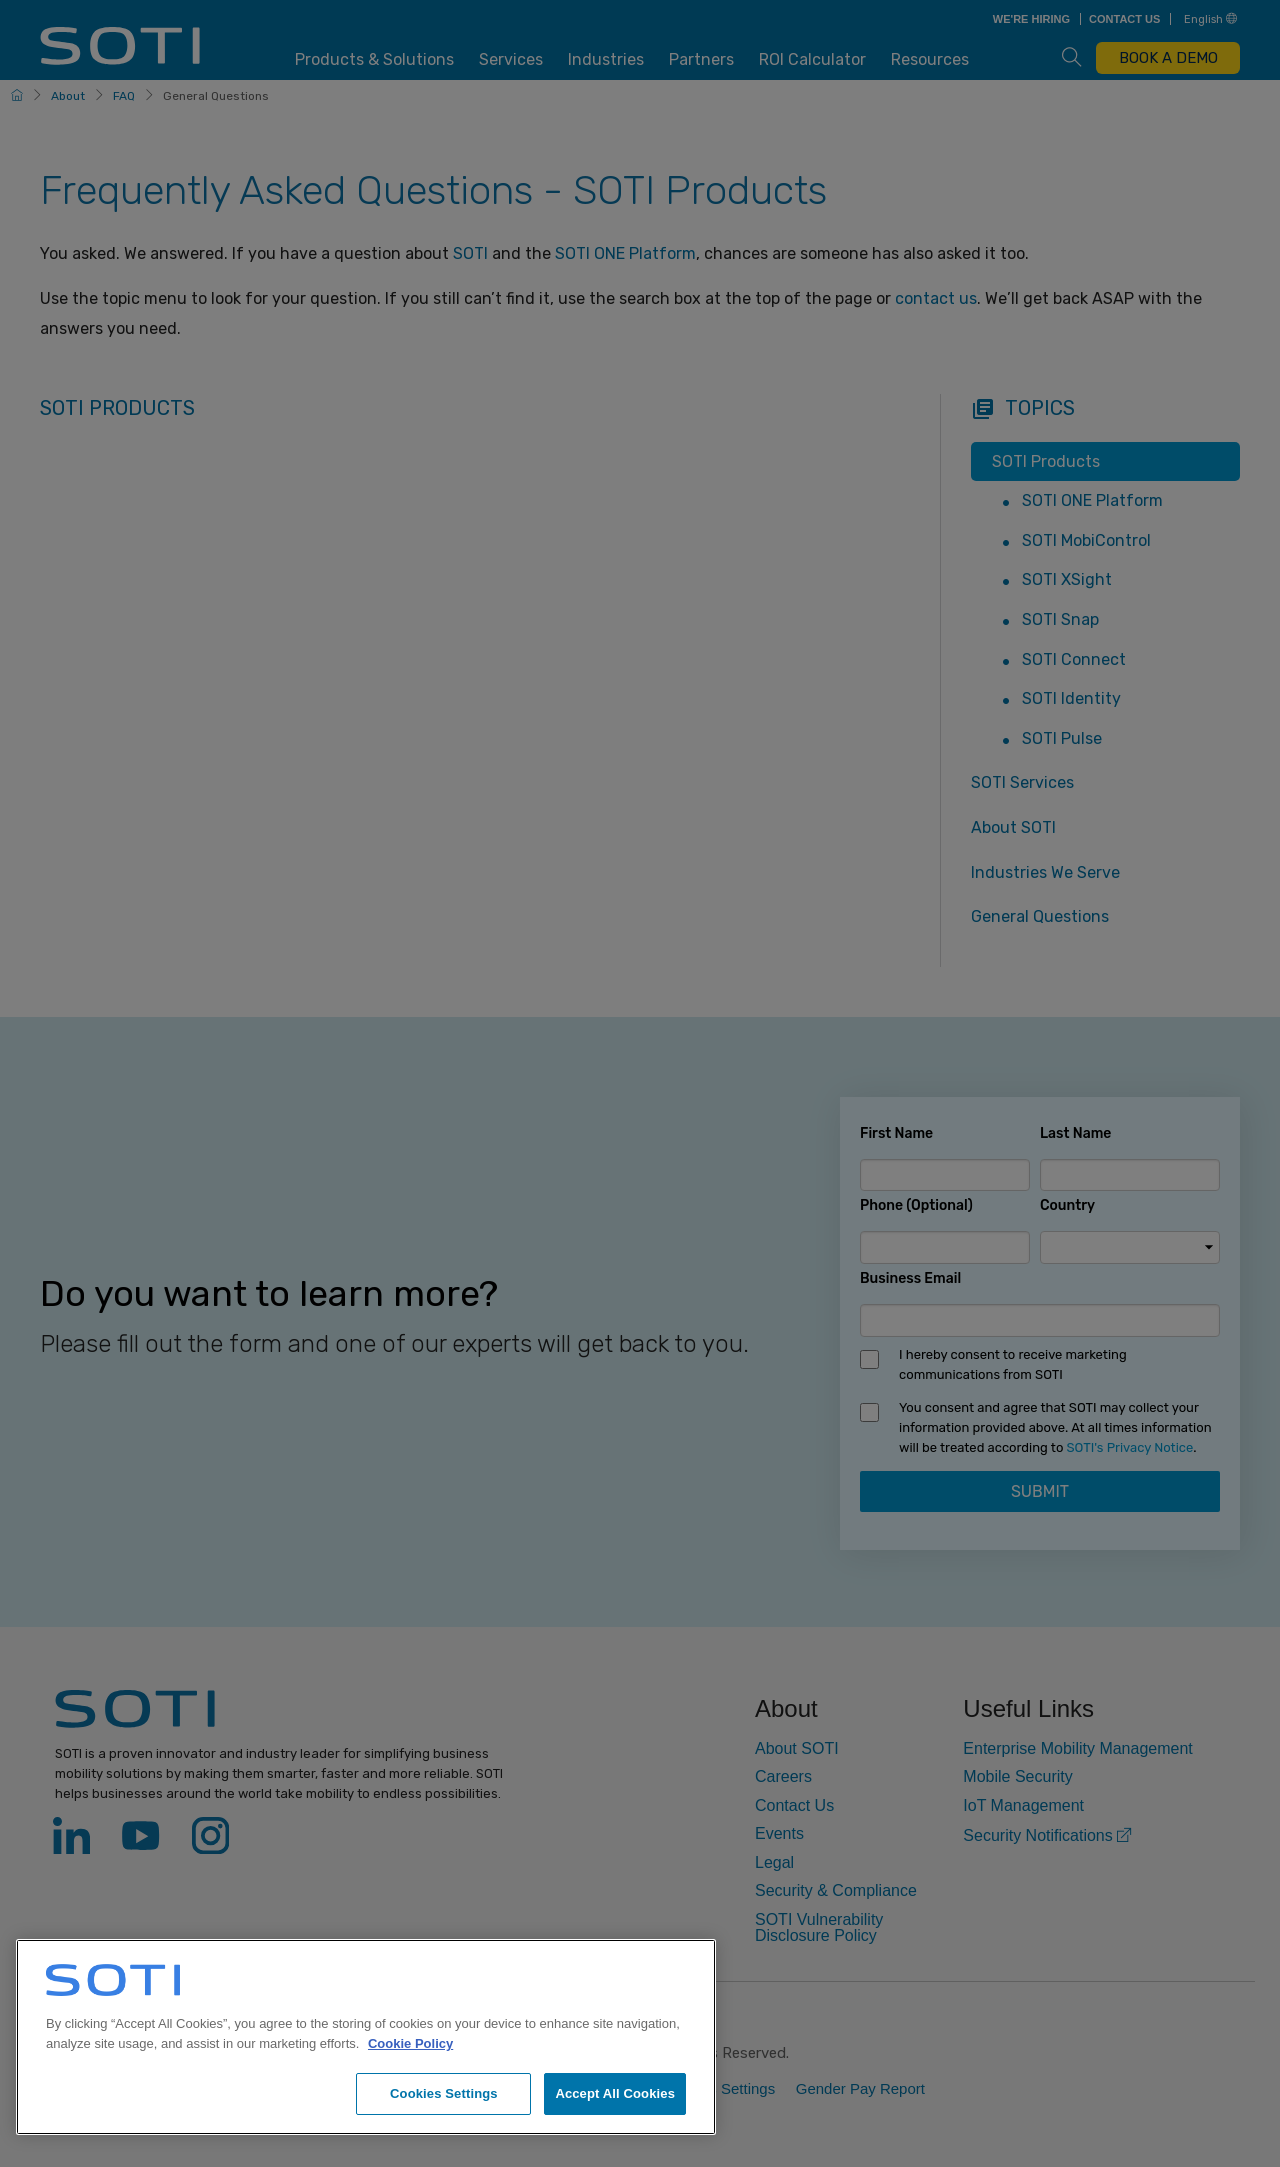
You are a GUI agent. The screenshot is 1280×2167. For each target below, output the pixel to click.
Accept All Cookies (615, 2093)
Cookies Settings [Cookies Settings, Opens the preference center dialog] (444, 2093)
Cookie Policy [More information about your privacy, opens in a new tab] (410, 2043)
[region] (366, 2037)
